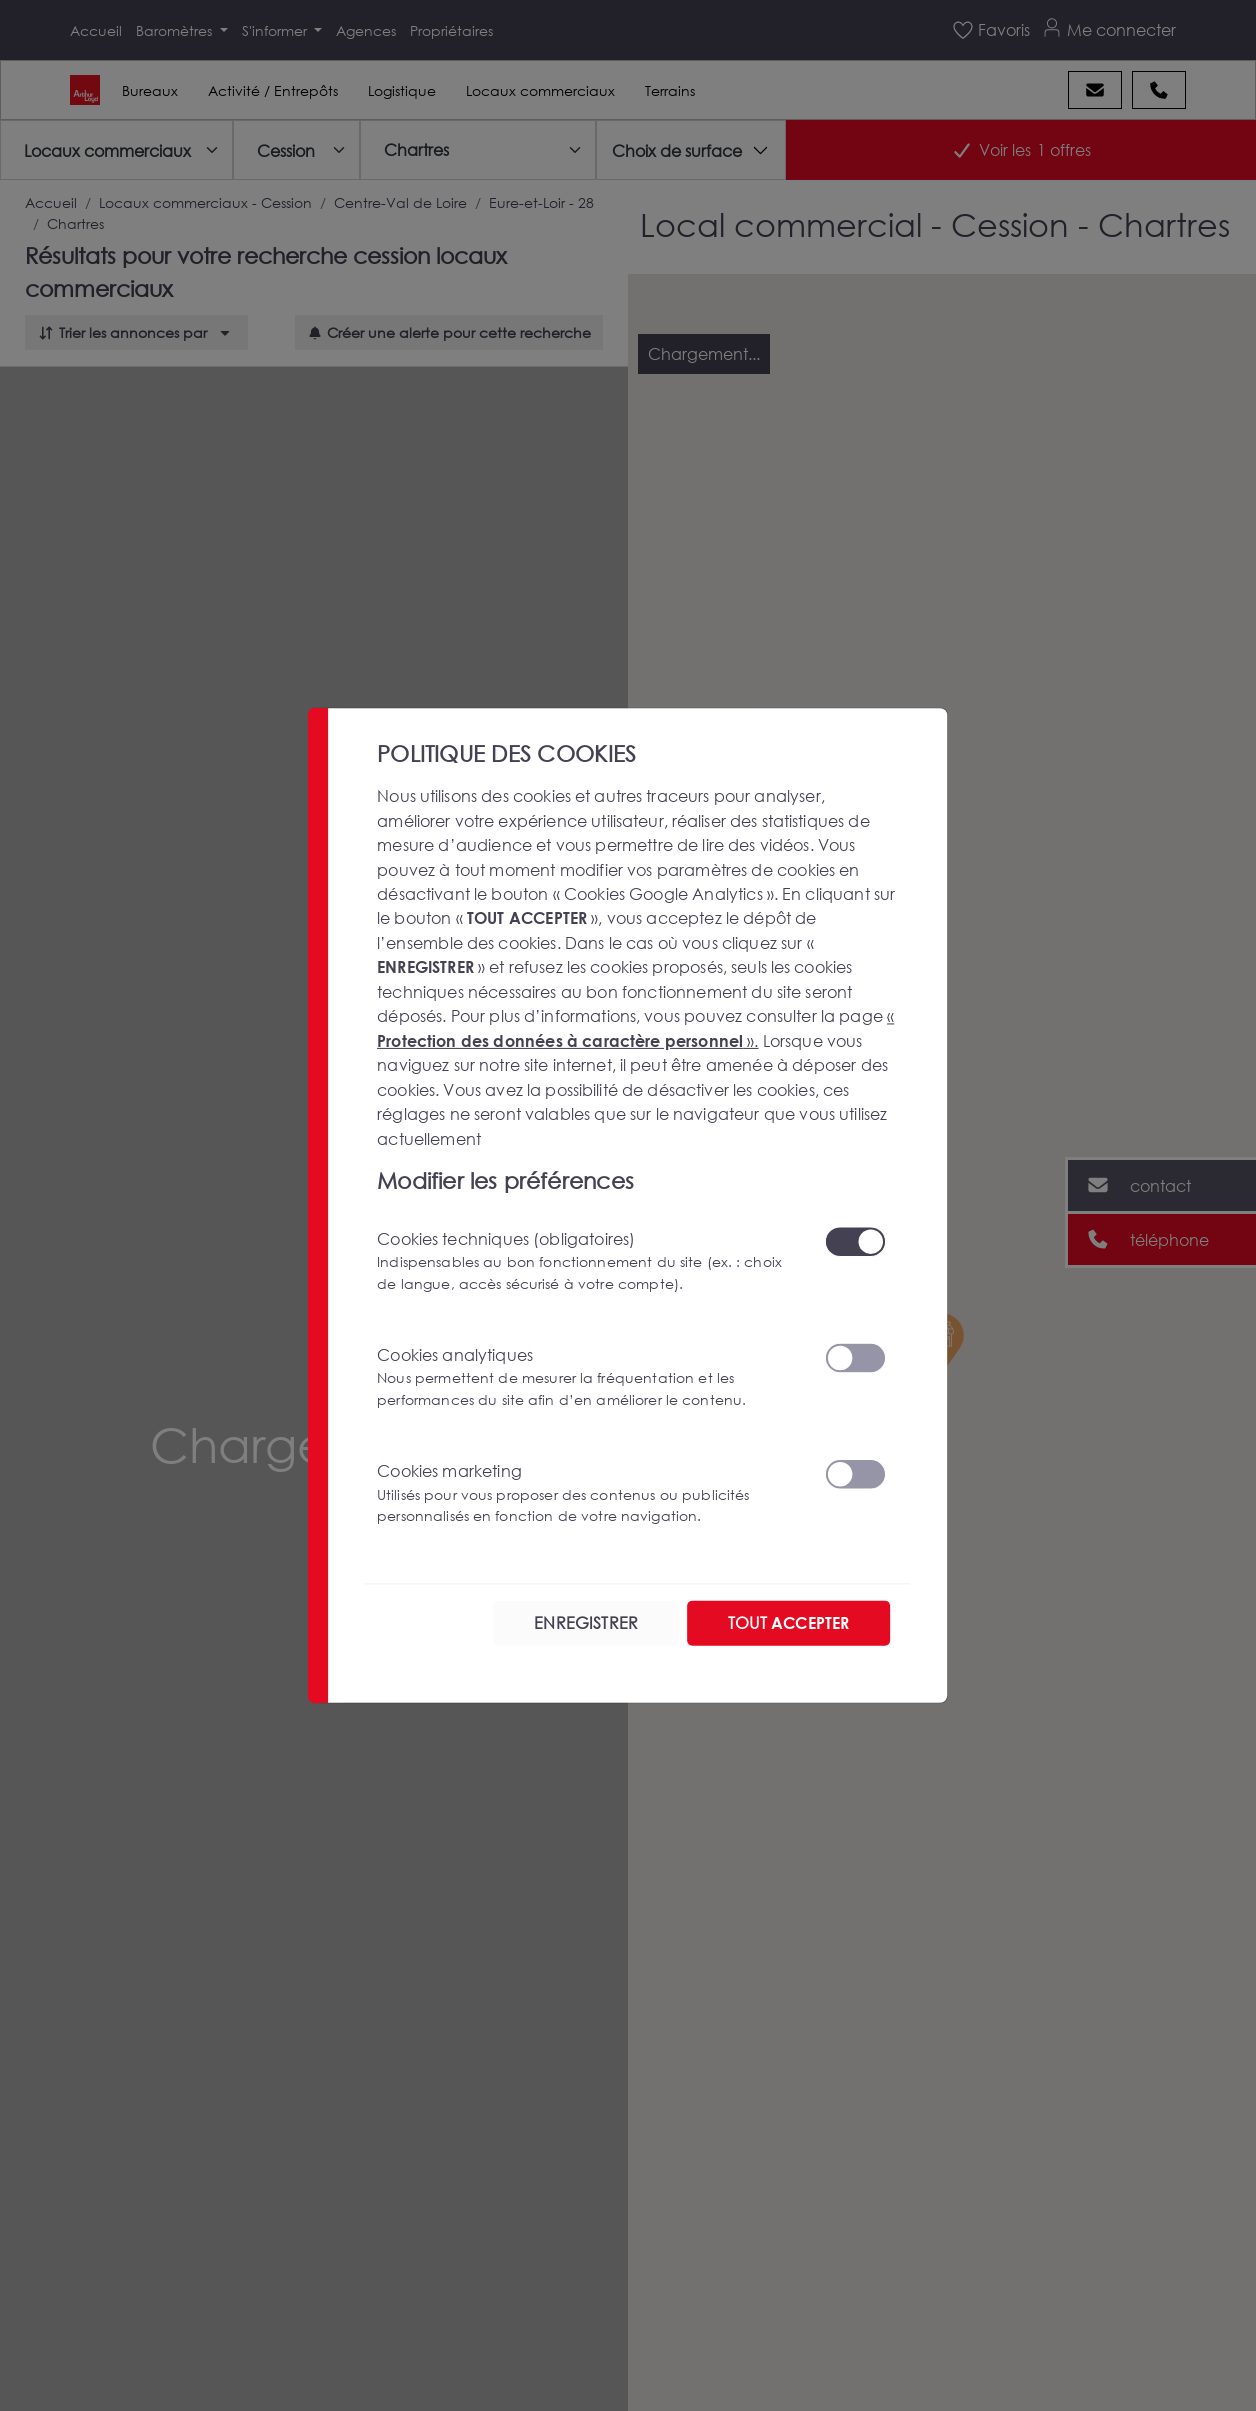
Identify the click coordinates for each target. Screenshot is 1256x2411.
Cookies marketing (588, 1493)
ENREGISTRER (586, 1622)
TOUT (788, 1622)
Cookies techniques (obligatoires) (588, 1261)
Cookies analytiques (588, 1377)
